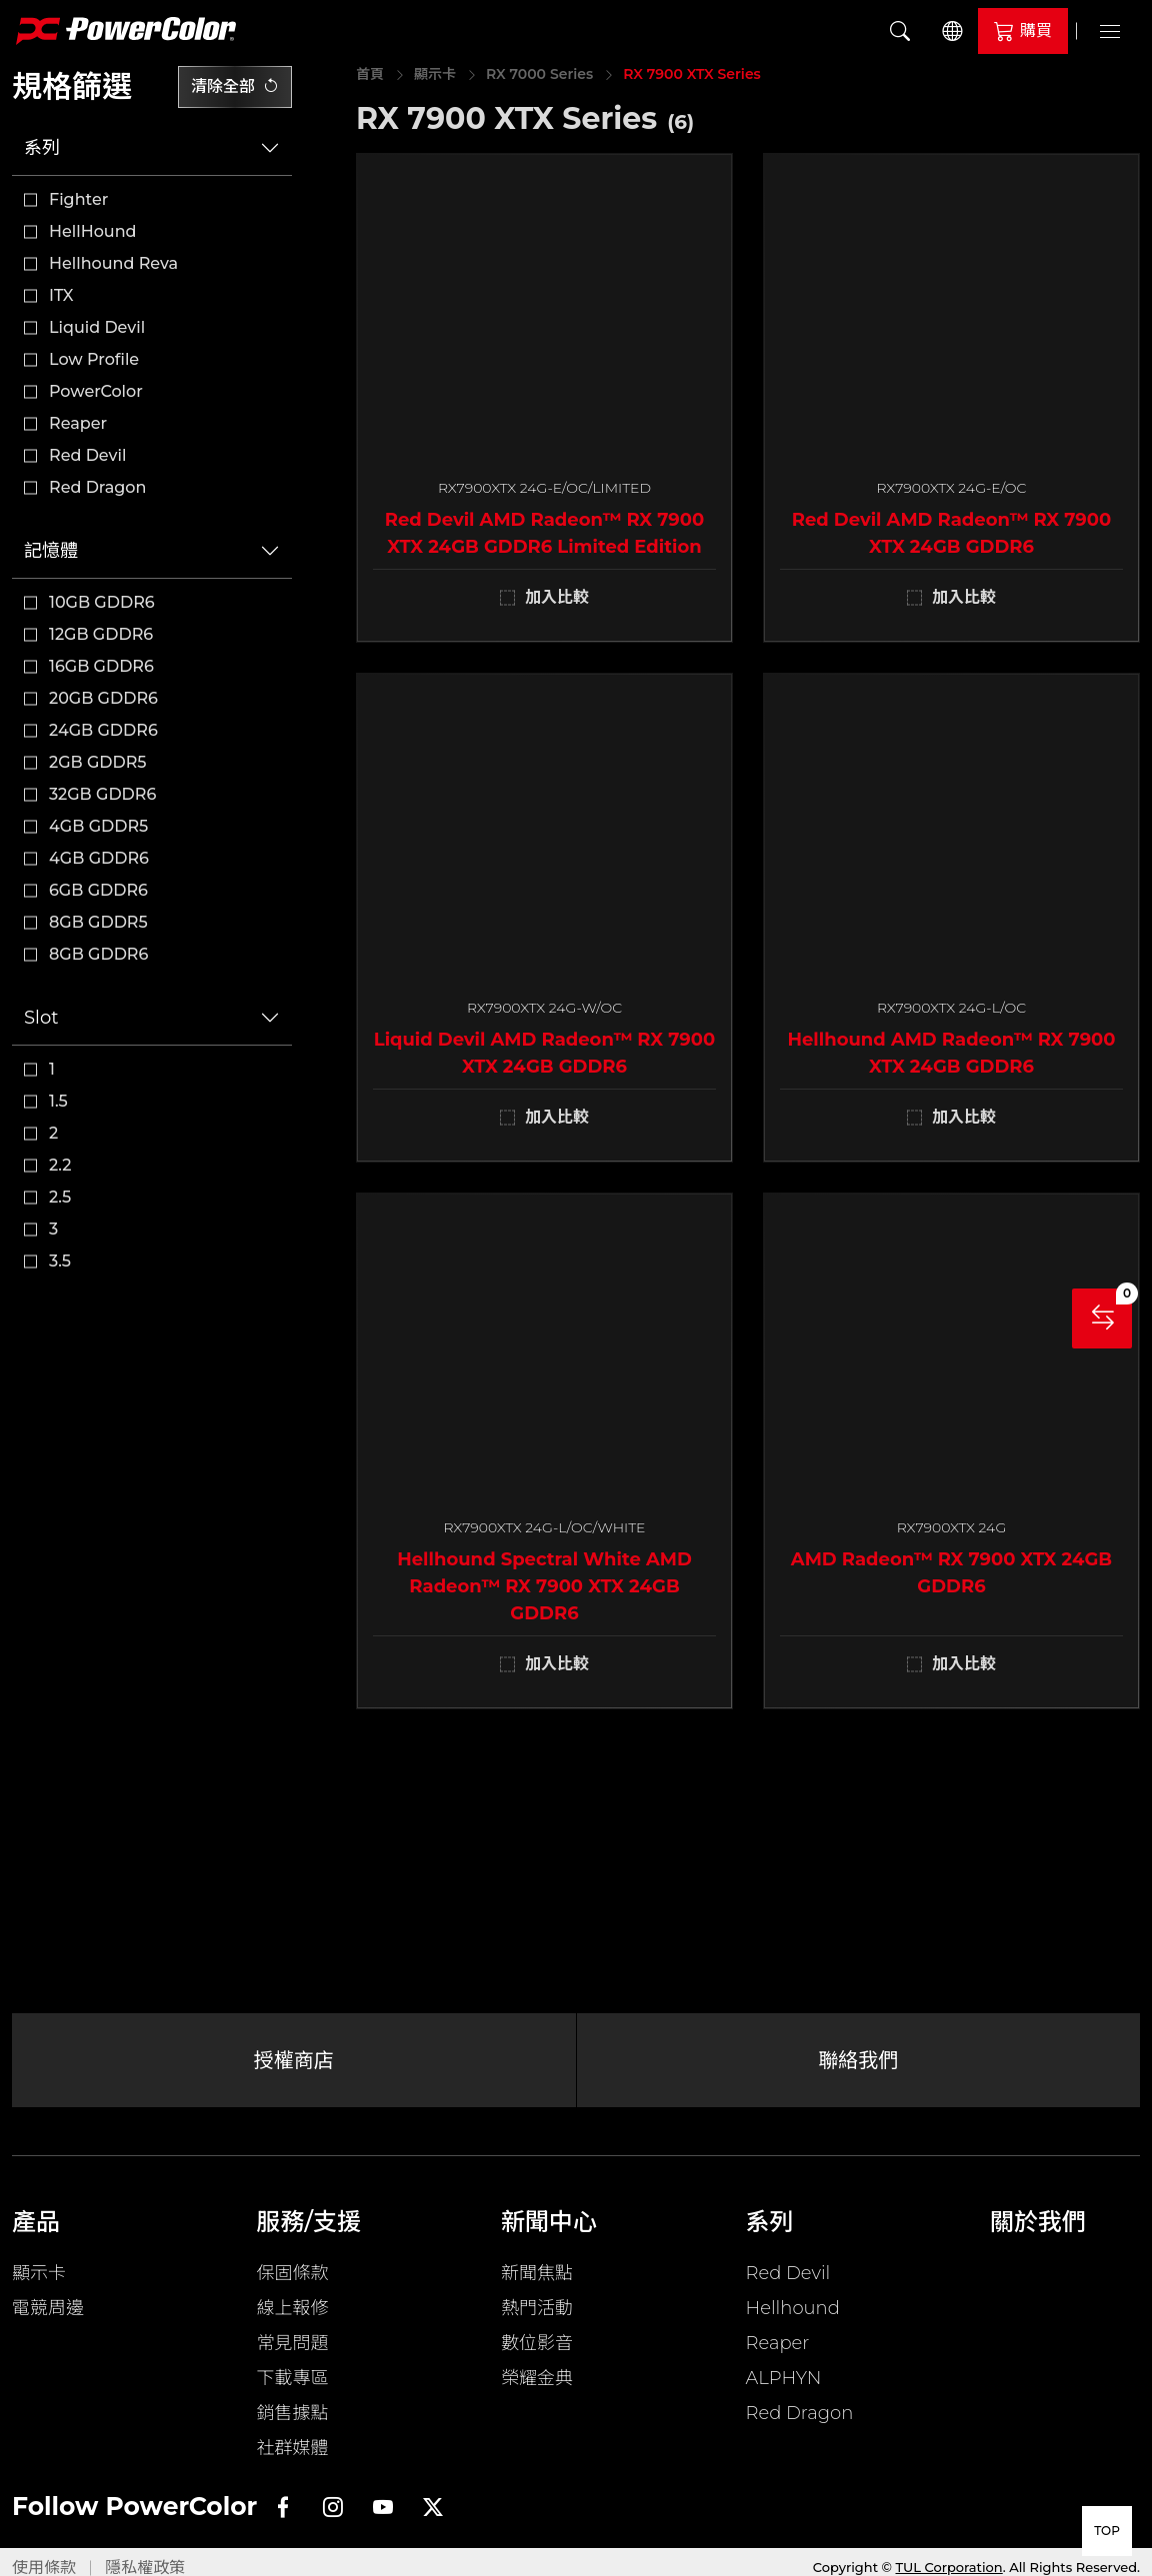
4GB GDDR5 (98, 826)
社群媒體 (293, 2448)
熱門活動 (537, 2308)
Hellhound (793, 2308)
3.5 (60, 1261)
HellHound (93, 231)
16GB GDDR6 (101, 666)
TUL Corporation (949, 2567)
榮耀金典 (537, 2378)
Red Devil (87, 455)
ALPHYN (784, 2378)
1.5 (58, 1101)
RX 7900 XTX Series (692, 74)
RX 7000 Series (539, 74)
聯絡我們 (858, 2060)
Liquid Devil (97, 327)
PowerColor (96, 391)
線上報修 (293, 2308)
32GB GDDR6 (102, 794)
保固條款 (293, 2273)
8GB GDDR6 (98, 954)
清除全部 (235, 86)
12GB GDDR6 (101, 634)
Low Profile (94, 359)
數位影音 (537, 2343)
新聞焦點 (537, 2273)
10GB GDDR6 (102, 602)
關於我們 (1038, 2221)
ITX (61, 295)
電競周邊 (48, 2308)
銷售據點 (293, 2413)
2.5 (60, 1197)
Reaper (78, 423)
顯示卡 (435, 74)
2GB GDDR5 (98, 762)
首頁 (370, 74)
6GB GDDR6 (98, 890)
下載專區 (293, 2378)
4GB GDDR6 (99, 858)
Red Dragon (97, 487)
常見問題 (293, 2343)
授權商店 (294, 2060)
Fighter (78, 199)
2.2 (60, 1165)
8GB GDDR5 (98, 922)
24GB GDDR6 (103, 730)
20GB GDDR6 (103, 698)
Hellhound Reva (113, 263)
